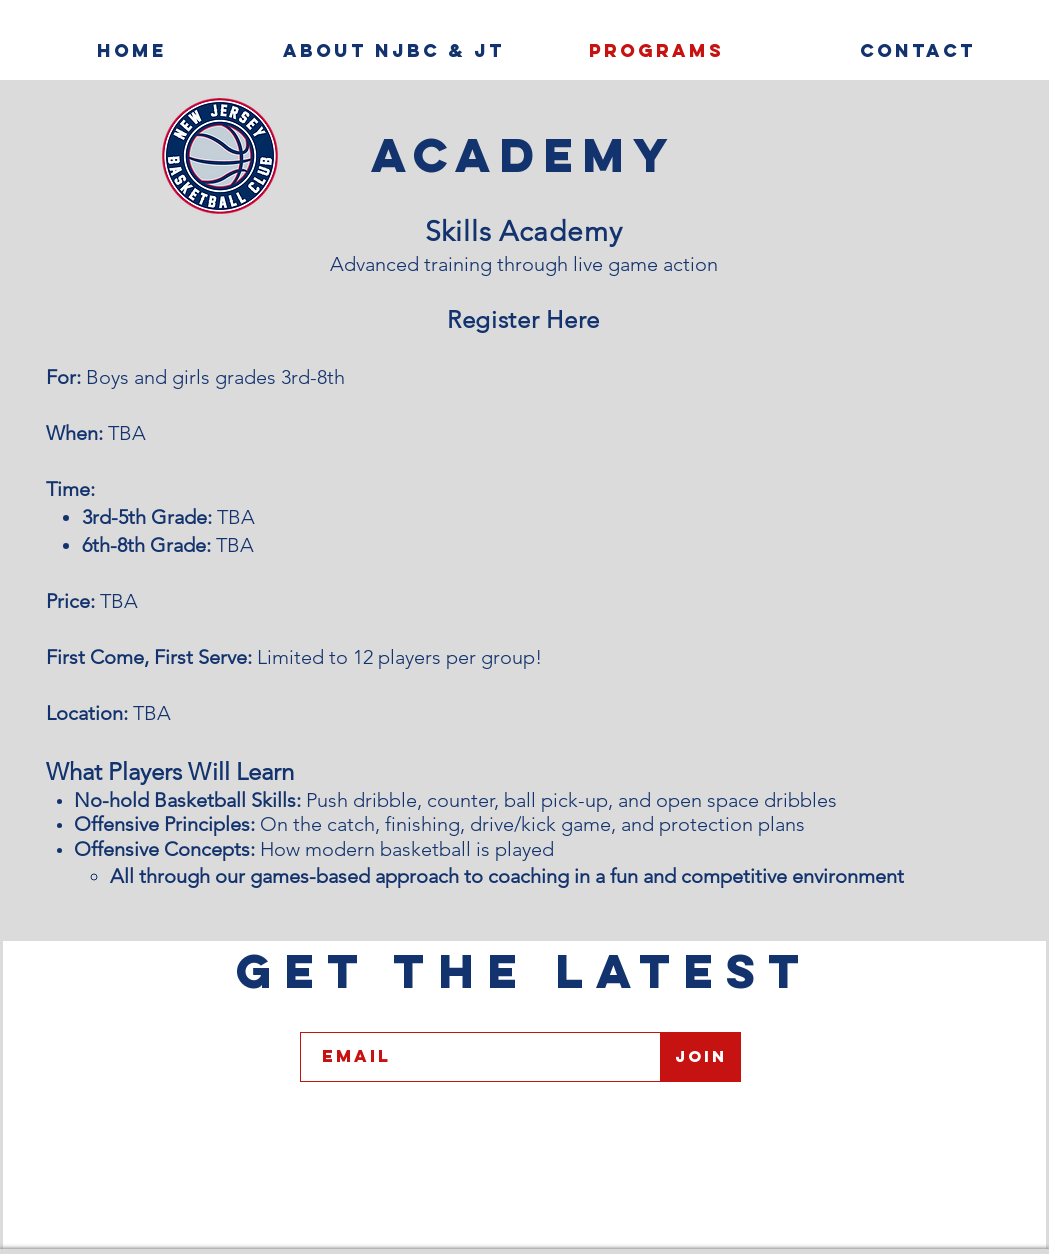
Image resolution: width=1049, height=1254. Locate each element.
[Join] (701, 1057)
